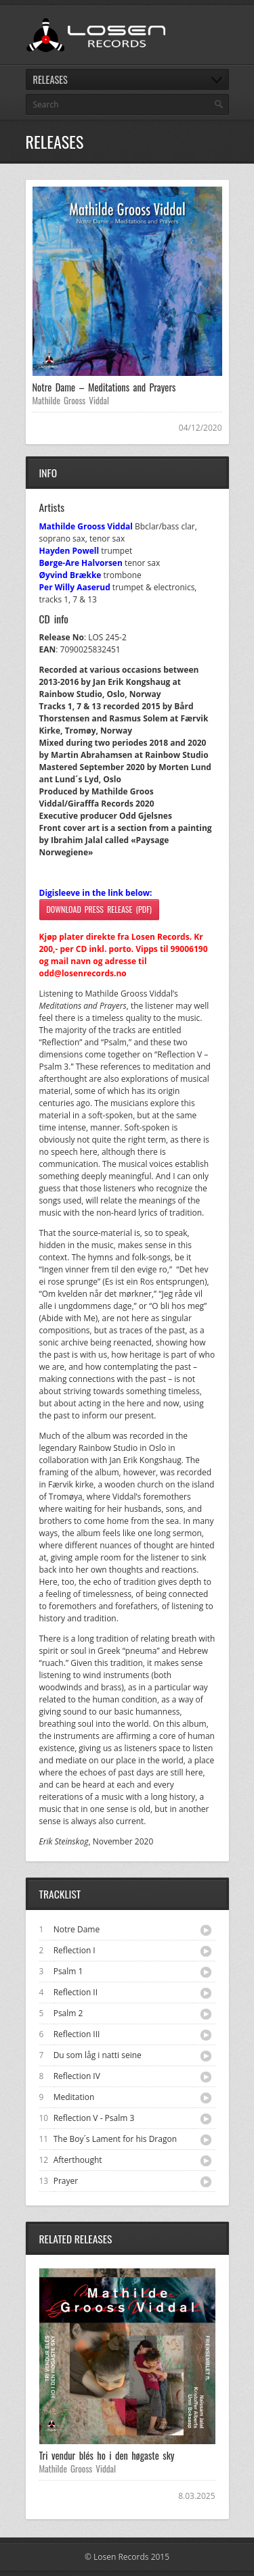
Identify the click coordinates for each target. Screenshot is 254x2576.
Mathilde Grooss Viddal (71, 400)
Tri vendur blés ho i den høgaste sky (107, 2455)
